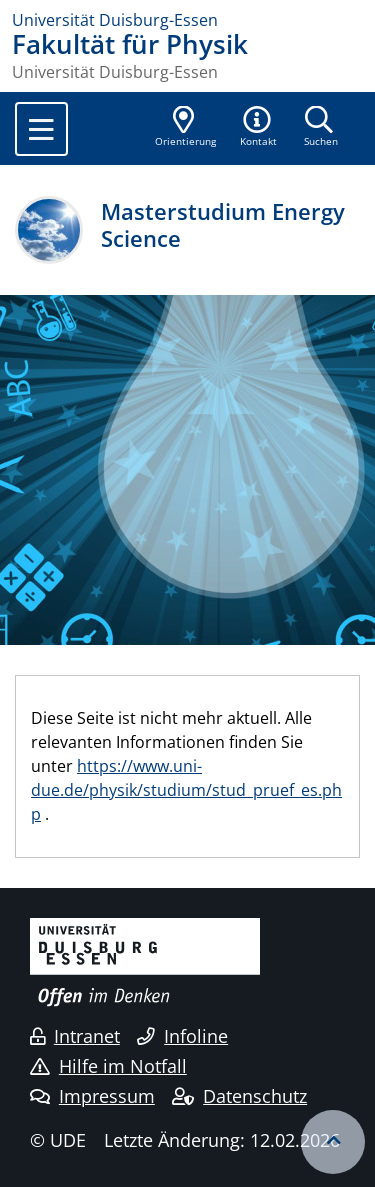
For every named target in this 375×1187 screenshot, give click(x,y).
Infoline (182, 1036)
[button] (259, 128)
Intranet (75, 1036)
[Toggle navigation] (41, 129)
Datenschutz (239, 1096)
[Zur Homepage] (187, 20)
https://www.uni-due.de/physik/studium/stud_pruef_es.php (186, 790)
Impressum (92, 1096)
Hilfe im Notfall (108, 1066)
